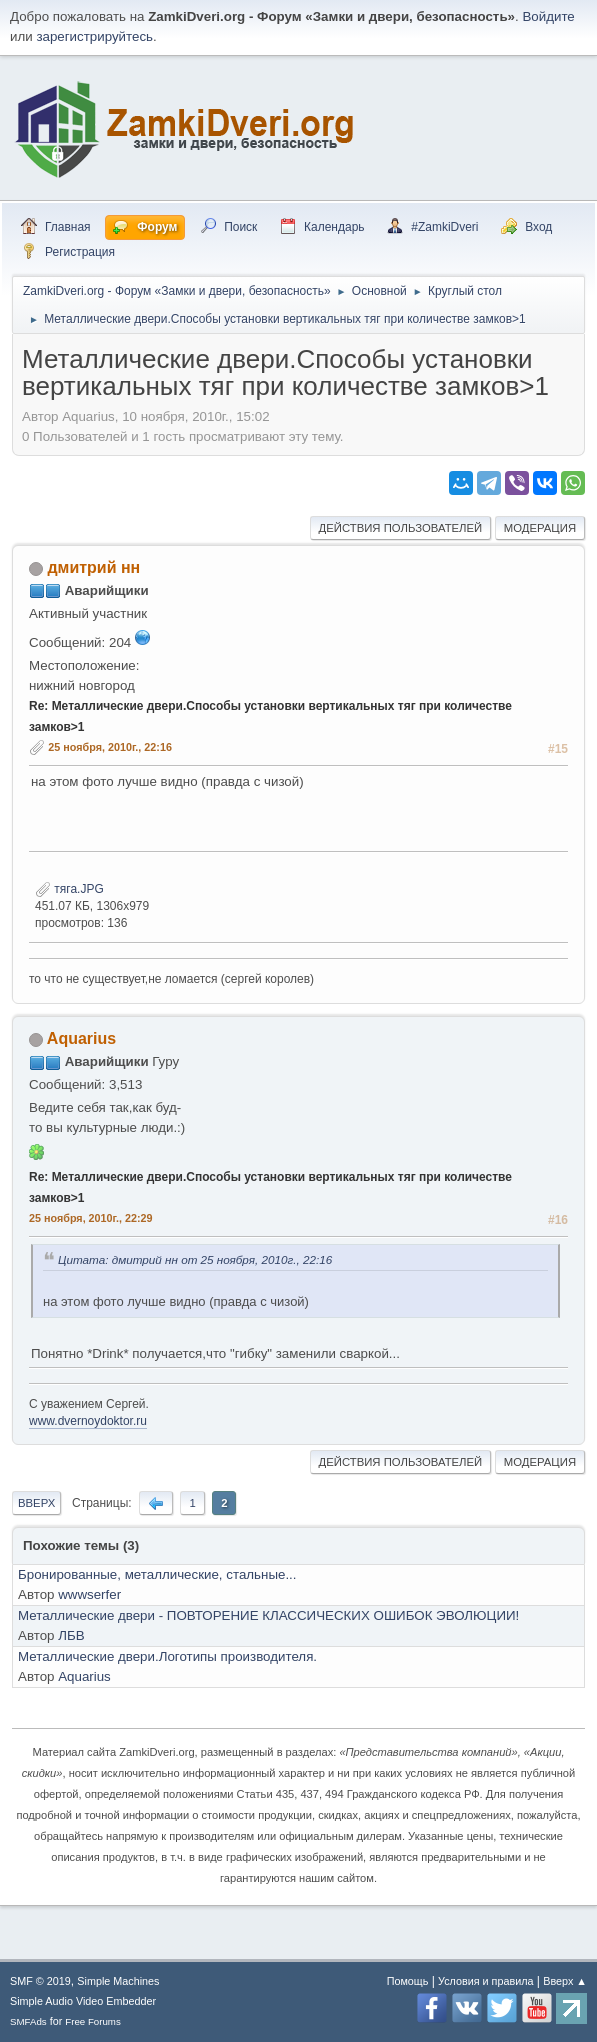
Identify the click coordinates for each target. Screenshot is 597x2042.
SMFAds (28, 2021)
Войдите (548, 16)
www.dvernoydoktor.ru (88, 1421)
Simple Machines (118, 1981)
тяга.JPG (69, 889)
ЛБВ (71, 1635)
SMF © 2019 (40, 1981)
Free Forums (93, 2021)
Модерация (540, 528)
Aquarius (81, 1038)
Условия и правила (485, 1981)
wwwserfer (89, 1594)
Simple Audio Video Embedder (83, 2001)
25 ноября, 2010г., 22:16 (110, 747)
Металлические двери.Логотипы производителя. (167, 1656)
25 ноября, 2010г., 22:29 (91, 1218)
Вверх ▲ (565, 1981)
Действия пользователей (401, 528)
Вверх (36, 1503)
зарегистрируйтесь (94, 36)
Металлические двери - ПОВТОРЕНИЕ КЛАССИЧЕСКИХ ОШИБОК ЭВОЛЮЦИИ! (268, 1615)
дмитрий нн (93, 567)
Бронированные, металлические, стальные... (157, 1574)
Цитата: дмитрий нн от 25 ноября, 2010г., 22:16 (195, 1259)
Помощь (408, 1981)
